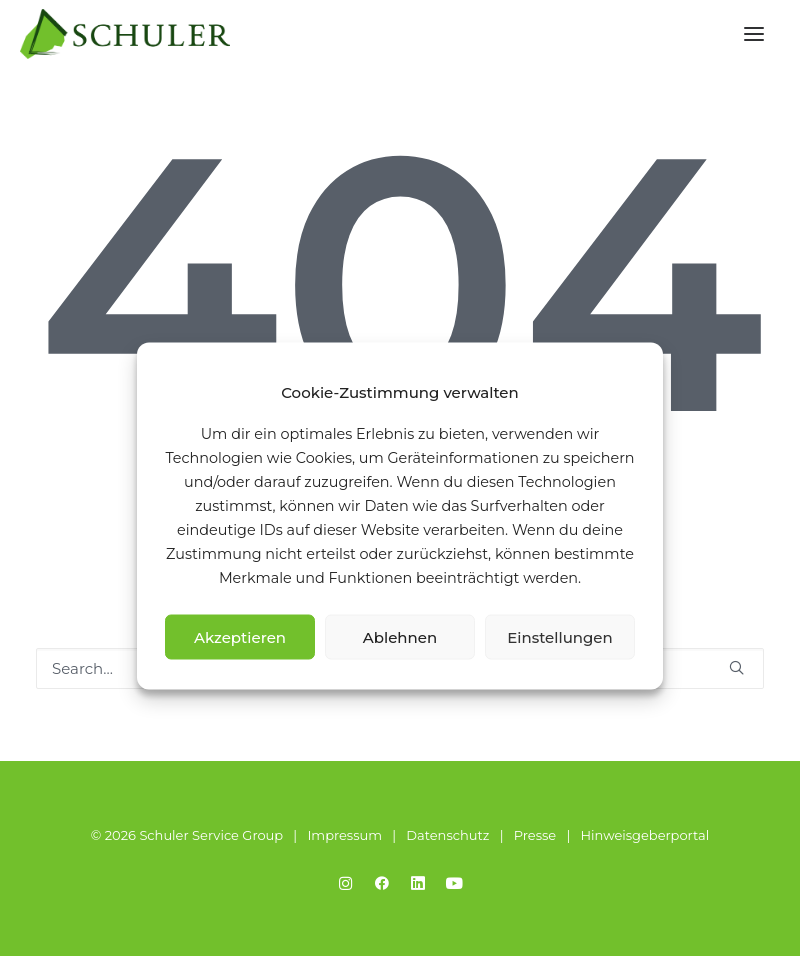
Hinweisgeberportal (644, 835)
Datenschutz (447, 835)
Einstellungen (560, 636)
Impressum (344, 835)
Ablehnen (400, 636)
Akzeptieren (240, 636)
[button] (754, 34)
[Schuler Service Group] (125, 34)
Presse (535, 835)
